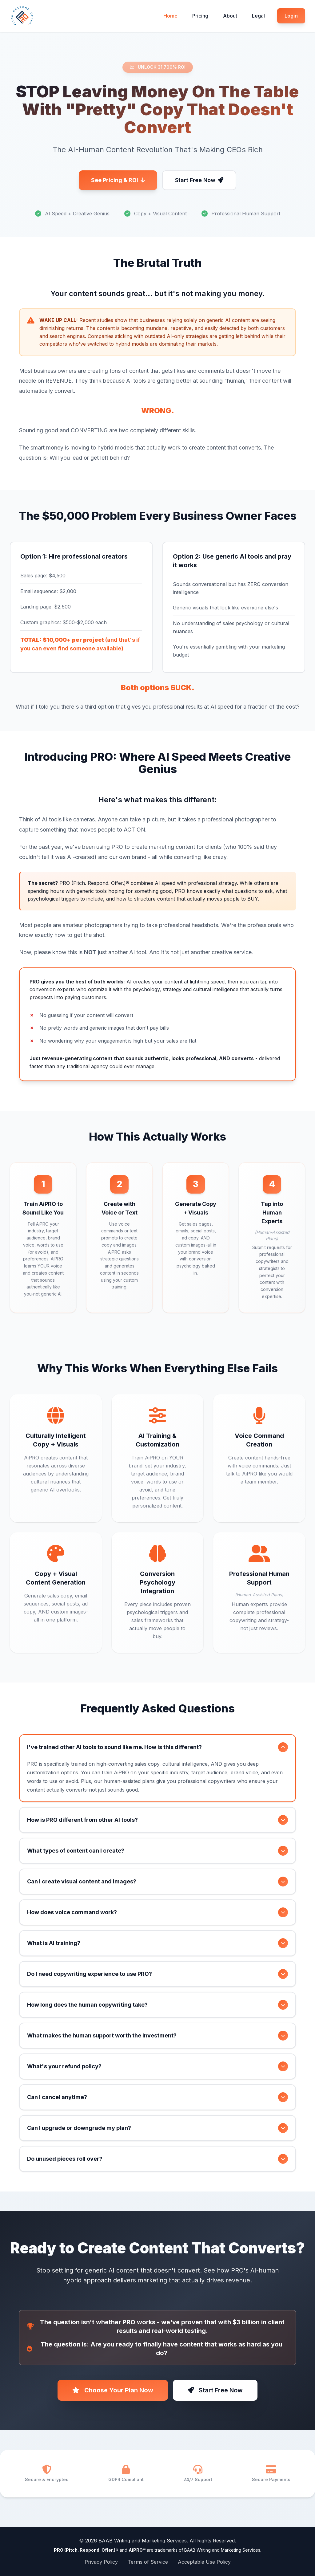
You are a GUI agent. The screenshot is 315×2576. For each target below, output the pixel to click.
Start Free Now (199, 180)
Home (170, 16)
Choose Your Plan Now (112, 2390)
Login (291, 16)
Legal (258, 16)
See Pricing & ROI (118, 180)
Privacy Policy (101, 2562)
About (230, 16)
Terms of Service (148, 2562)
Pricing (200, 16)
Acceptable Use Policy (204, 2562)
